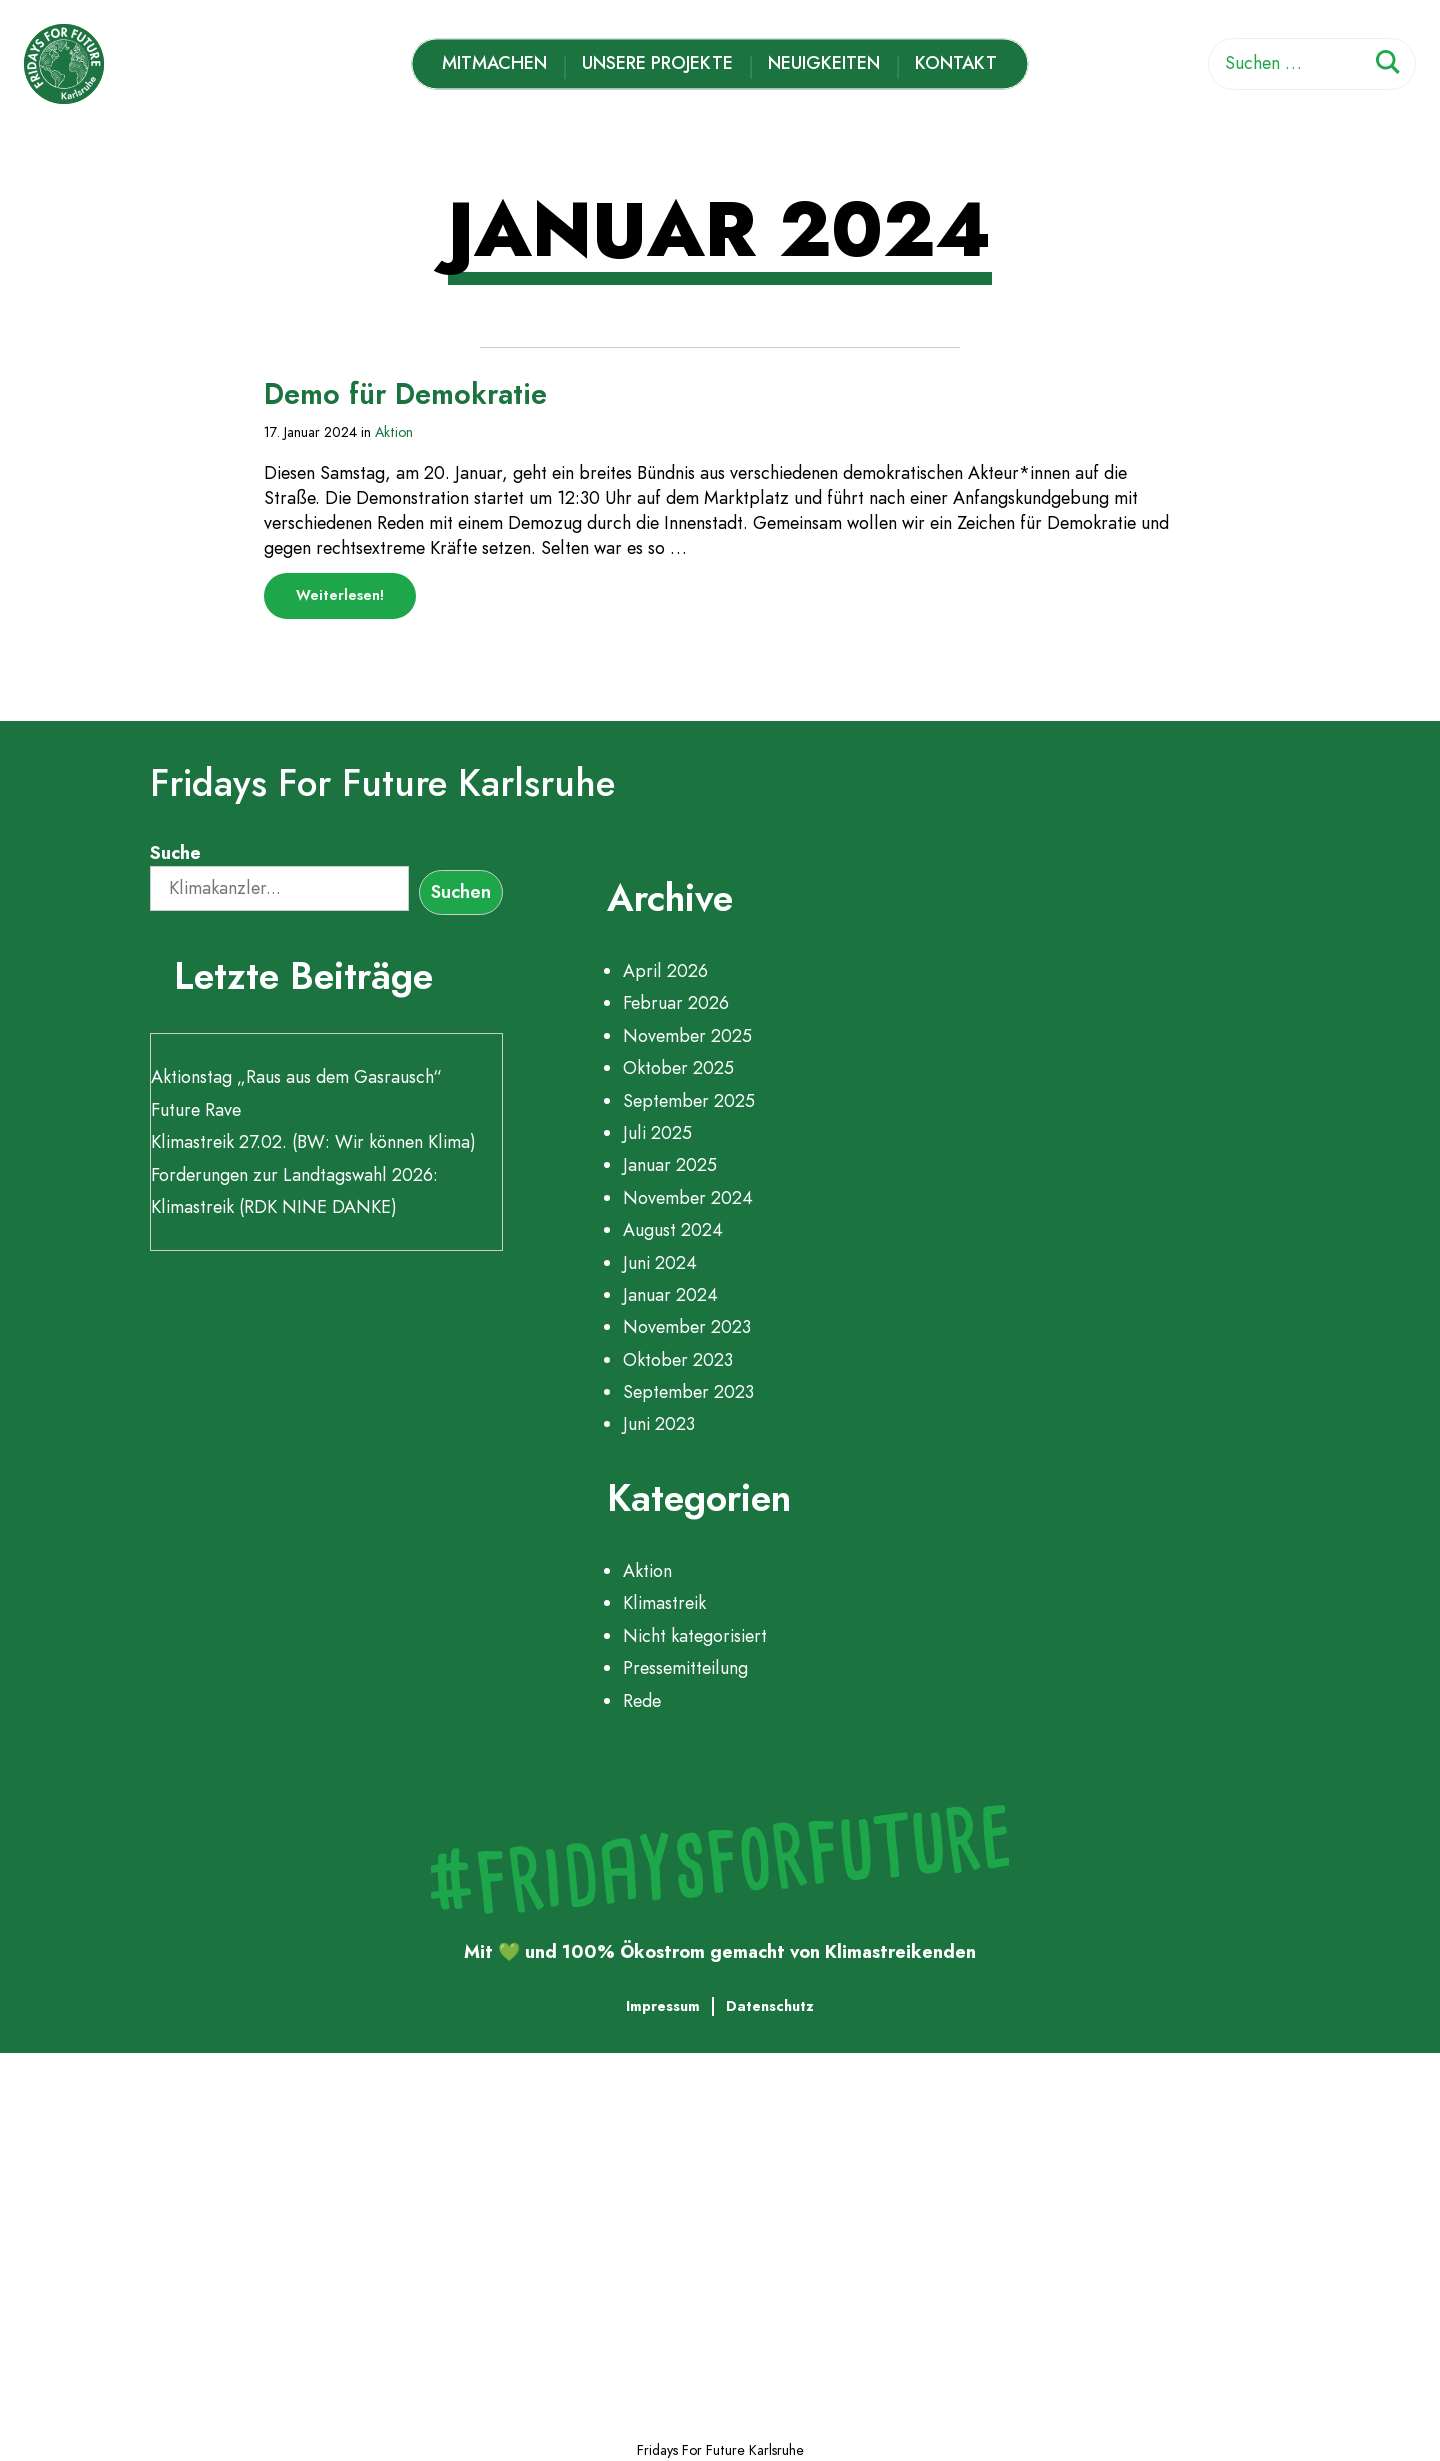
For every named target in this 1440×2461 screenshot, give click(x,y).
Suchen (461, 892)
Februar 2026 (676, 1003)
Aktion (394, 432)
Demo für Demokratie (405, 394)
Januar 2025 (670, 1165)
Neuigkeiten (825, 63)
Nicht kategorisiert (695, 1636)
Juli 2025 (657, 1133)
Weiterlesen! (356, 601)
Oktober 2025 (678, 1068)
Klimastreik (664, 1603)
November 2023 (687, 1327)
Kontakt (957, 63)
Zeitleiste (159, 2238)
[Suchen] (1388, 65)
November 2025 (687, 1036)
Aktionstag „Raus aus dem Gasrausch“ (296, 1077)
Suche (175, 853)
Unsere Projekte (657, 63)
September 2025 (689, 1101)
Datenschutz (770, 2006)
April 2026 (665, 971)
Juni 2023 (659, 1424)
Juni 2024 (660, 1263)
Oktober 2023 (678, 1360)
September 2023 (688, 1392)
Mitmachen (494, 63)
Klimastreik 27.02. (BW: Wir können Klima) (313, 1142)
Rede (642, 1701)
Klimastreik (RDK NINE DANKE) (274, 1207)
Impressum (663, 2006)
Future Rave (196, 1110)
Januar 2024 (670, 1295)
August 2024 (673, 1230)
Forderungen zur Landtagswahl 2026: (294, 1175)
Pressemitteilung (685, 1668)
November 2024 (688, 1198)
